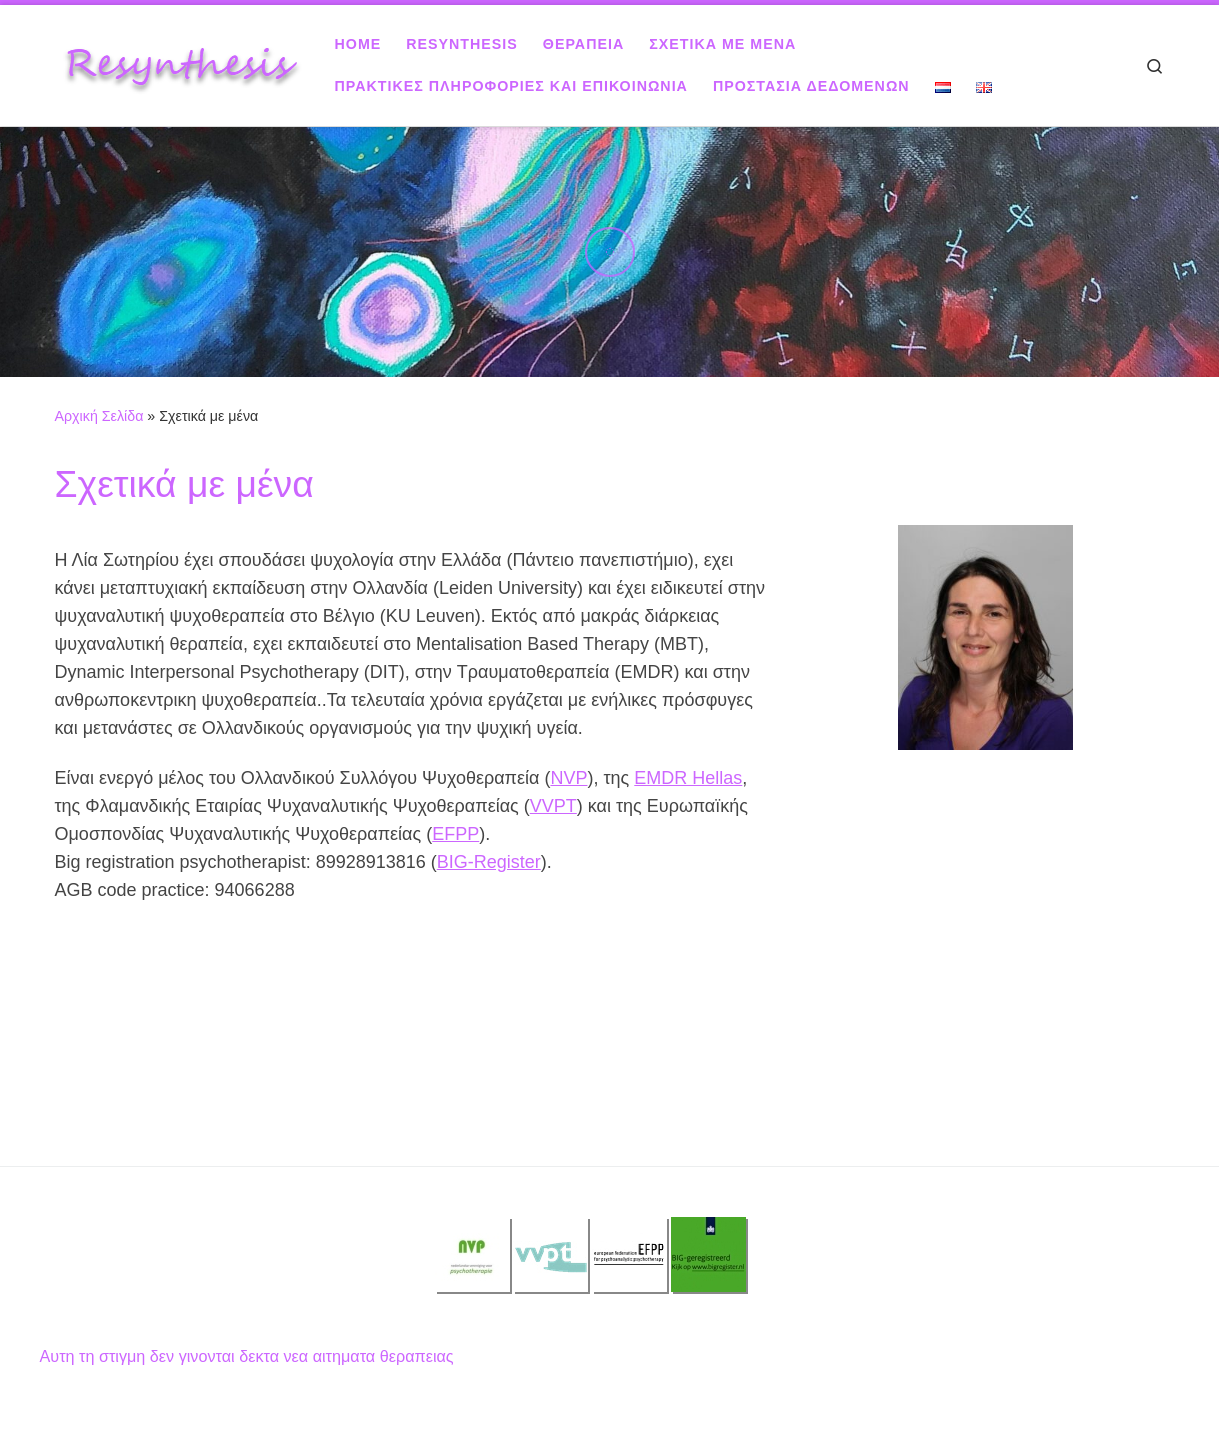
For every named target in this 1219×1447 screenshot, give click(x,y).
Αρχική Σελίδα (101, 416)
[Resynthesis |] (180, 62)
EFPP (455, 834)
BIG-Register (489, 862)
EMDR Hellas (688, 778)
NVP (568, 778)
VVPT (553, 806)
